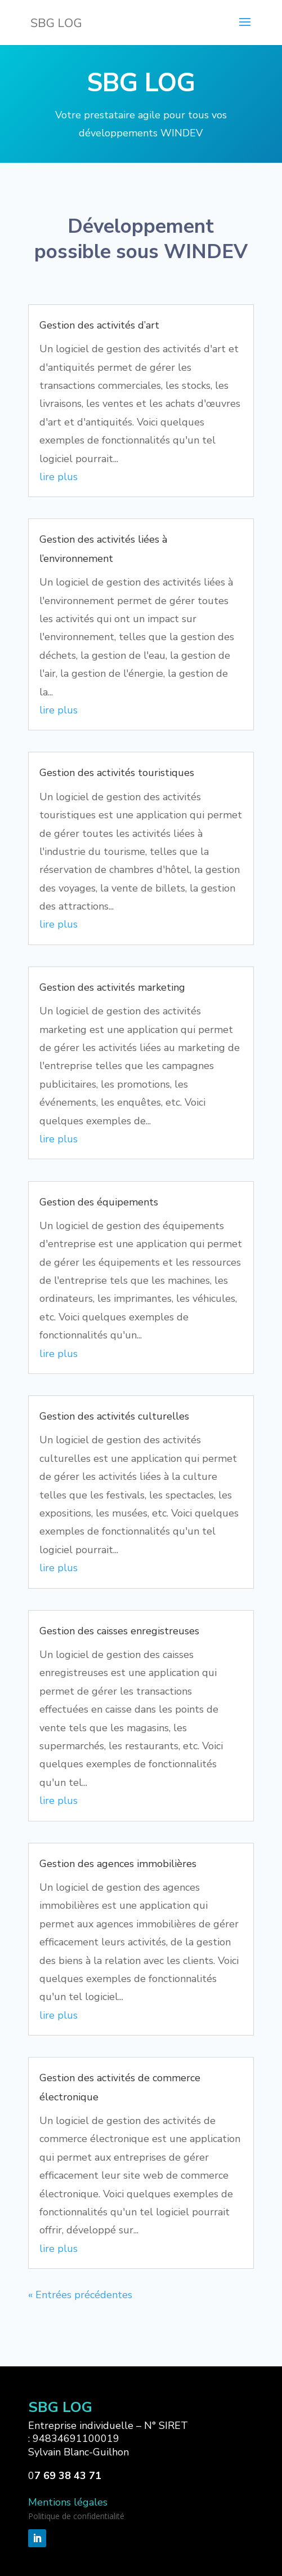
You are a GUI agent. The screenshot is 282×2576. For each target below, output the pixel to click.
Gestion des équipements (98, 1202)
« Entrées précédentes (80, 2295)
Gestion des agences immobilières (117, 1863)
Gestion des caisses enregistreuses (119, 1631)
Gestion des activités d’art (99, 325)
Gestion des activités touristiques (116, 772)
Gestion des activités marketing (112, 987)
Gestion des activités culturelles (114, 1416)
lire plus (58, 477)
